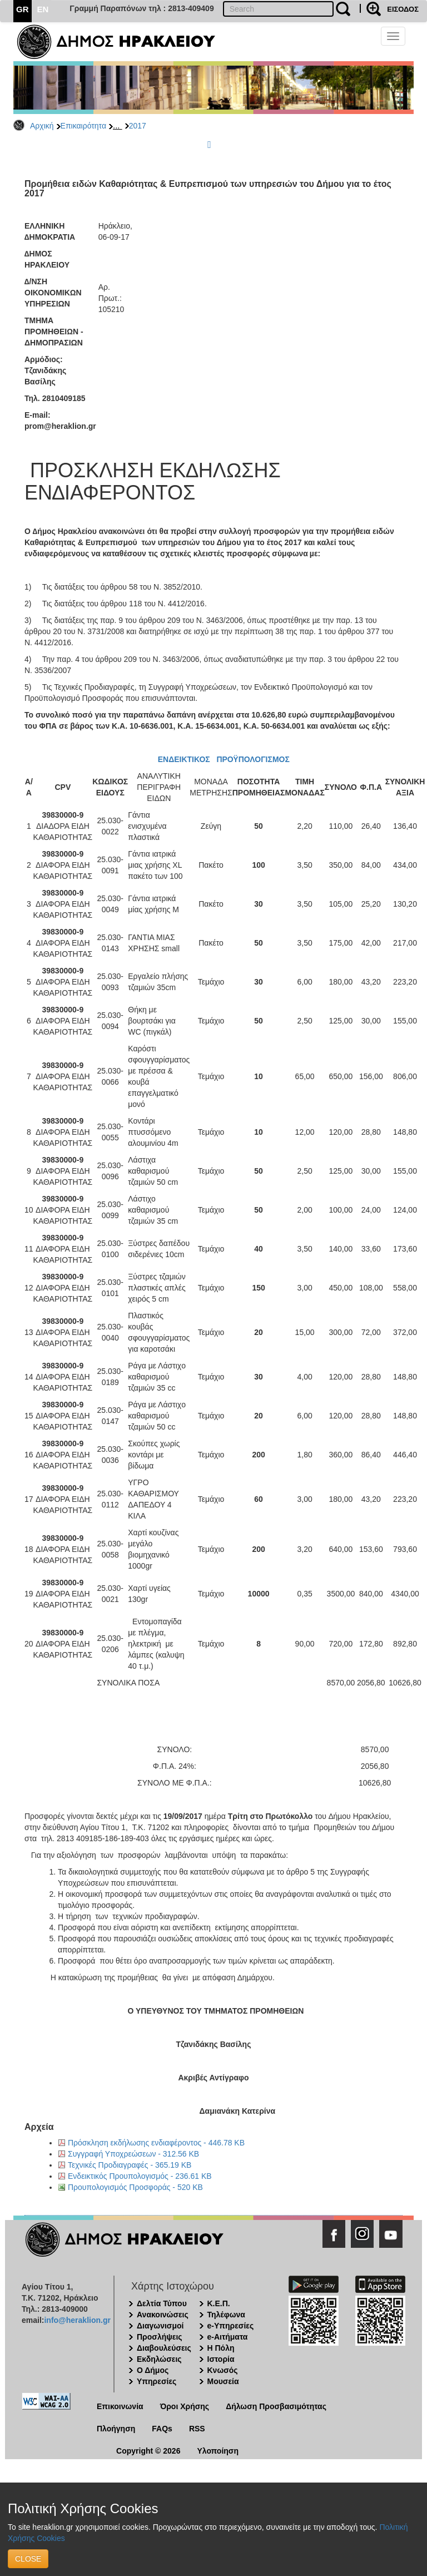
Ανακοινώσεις (162, 2314)
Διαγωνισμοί (160, 2325)
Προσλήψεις (159, 2336)
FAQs (162, 2428)
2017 (137, 125)
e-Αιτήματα (227, 2336)
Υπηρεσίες (156, 2381)
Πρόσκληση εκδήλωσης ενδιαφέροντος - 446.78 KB (156, 2142)
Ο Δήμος (152, 2370)
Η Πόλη (221, 2347)
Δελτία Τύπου (162, 2303)
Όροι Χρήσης (185, 2406)
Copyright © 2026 (148, 2450)
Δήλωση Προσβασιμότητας (276, 2406)
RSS (197, 2428)
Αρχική (42, 125)
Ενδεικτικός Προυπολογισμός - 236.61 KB (140, 2176)
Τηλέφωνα (226, 2314)
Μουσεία (223, 2381)
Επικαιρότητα (83, 125)
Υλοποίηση (218, 2450)
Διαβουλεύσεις (164, 2347)
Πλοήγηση (116, 2428)
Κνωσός (222, 2370)
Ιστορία (221, 2359)
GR (22, 9)
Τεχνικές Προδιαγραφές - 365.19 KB (129, 2164)
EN (43, 9)
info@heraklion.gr (77, 2320)
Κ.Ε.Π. (218, 2303)
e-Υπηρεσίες (230, 2325)
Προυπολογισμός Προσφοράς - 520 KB (135, 2187)
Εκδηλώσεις (159, 2359)
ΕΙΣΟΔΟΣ (403, 9)
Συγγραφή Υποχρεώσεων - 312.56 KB (133, 2153)
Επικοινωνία (120, 2406)
